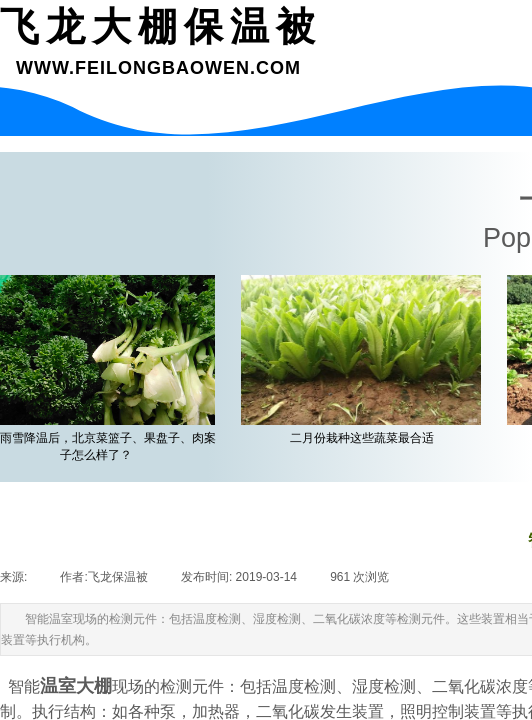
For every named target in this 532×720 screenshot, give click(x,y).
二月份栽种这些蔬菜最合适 (365, 438)
